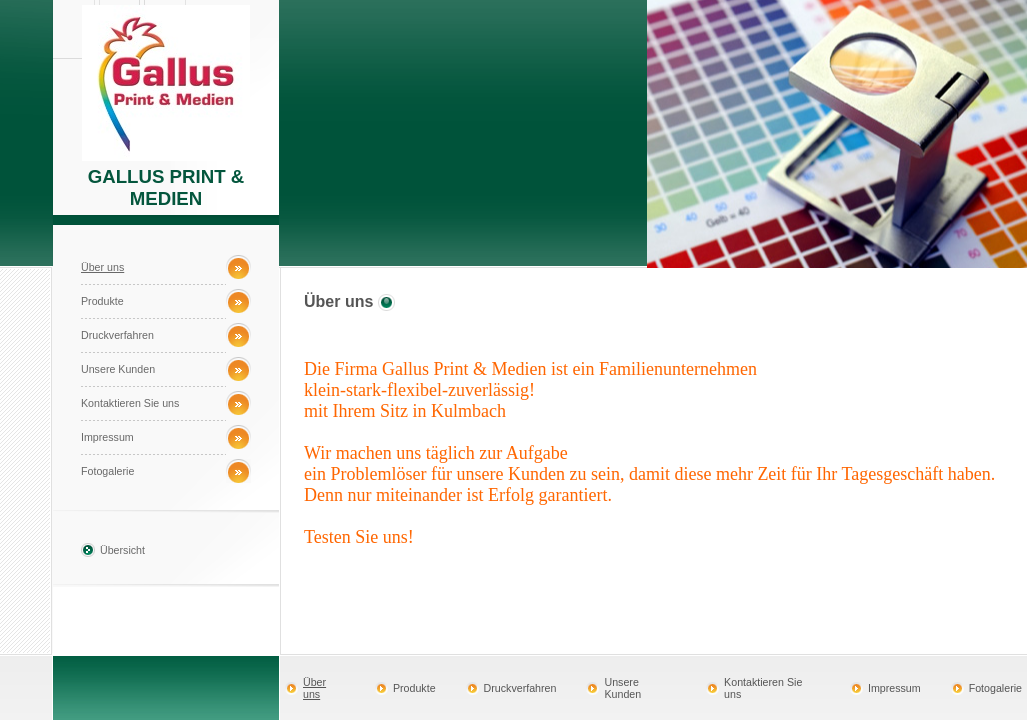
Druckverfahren (117, 335)
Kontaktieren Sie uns (130, 403)
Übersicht (122, 550)
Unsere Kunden (118, 369)
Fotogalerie (107, 471)
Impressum (107, 437)
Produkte (102, 301)
